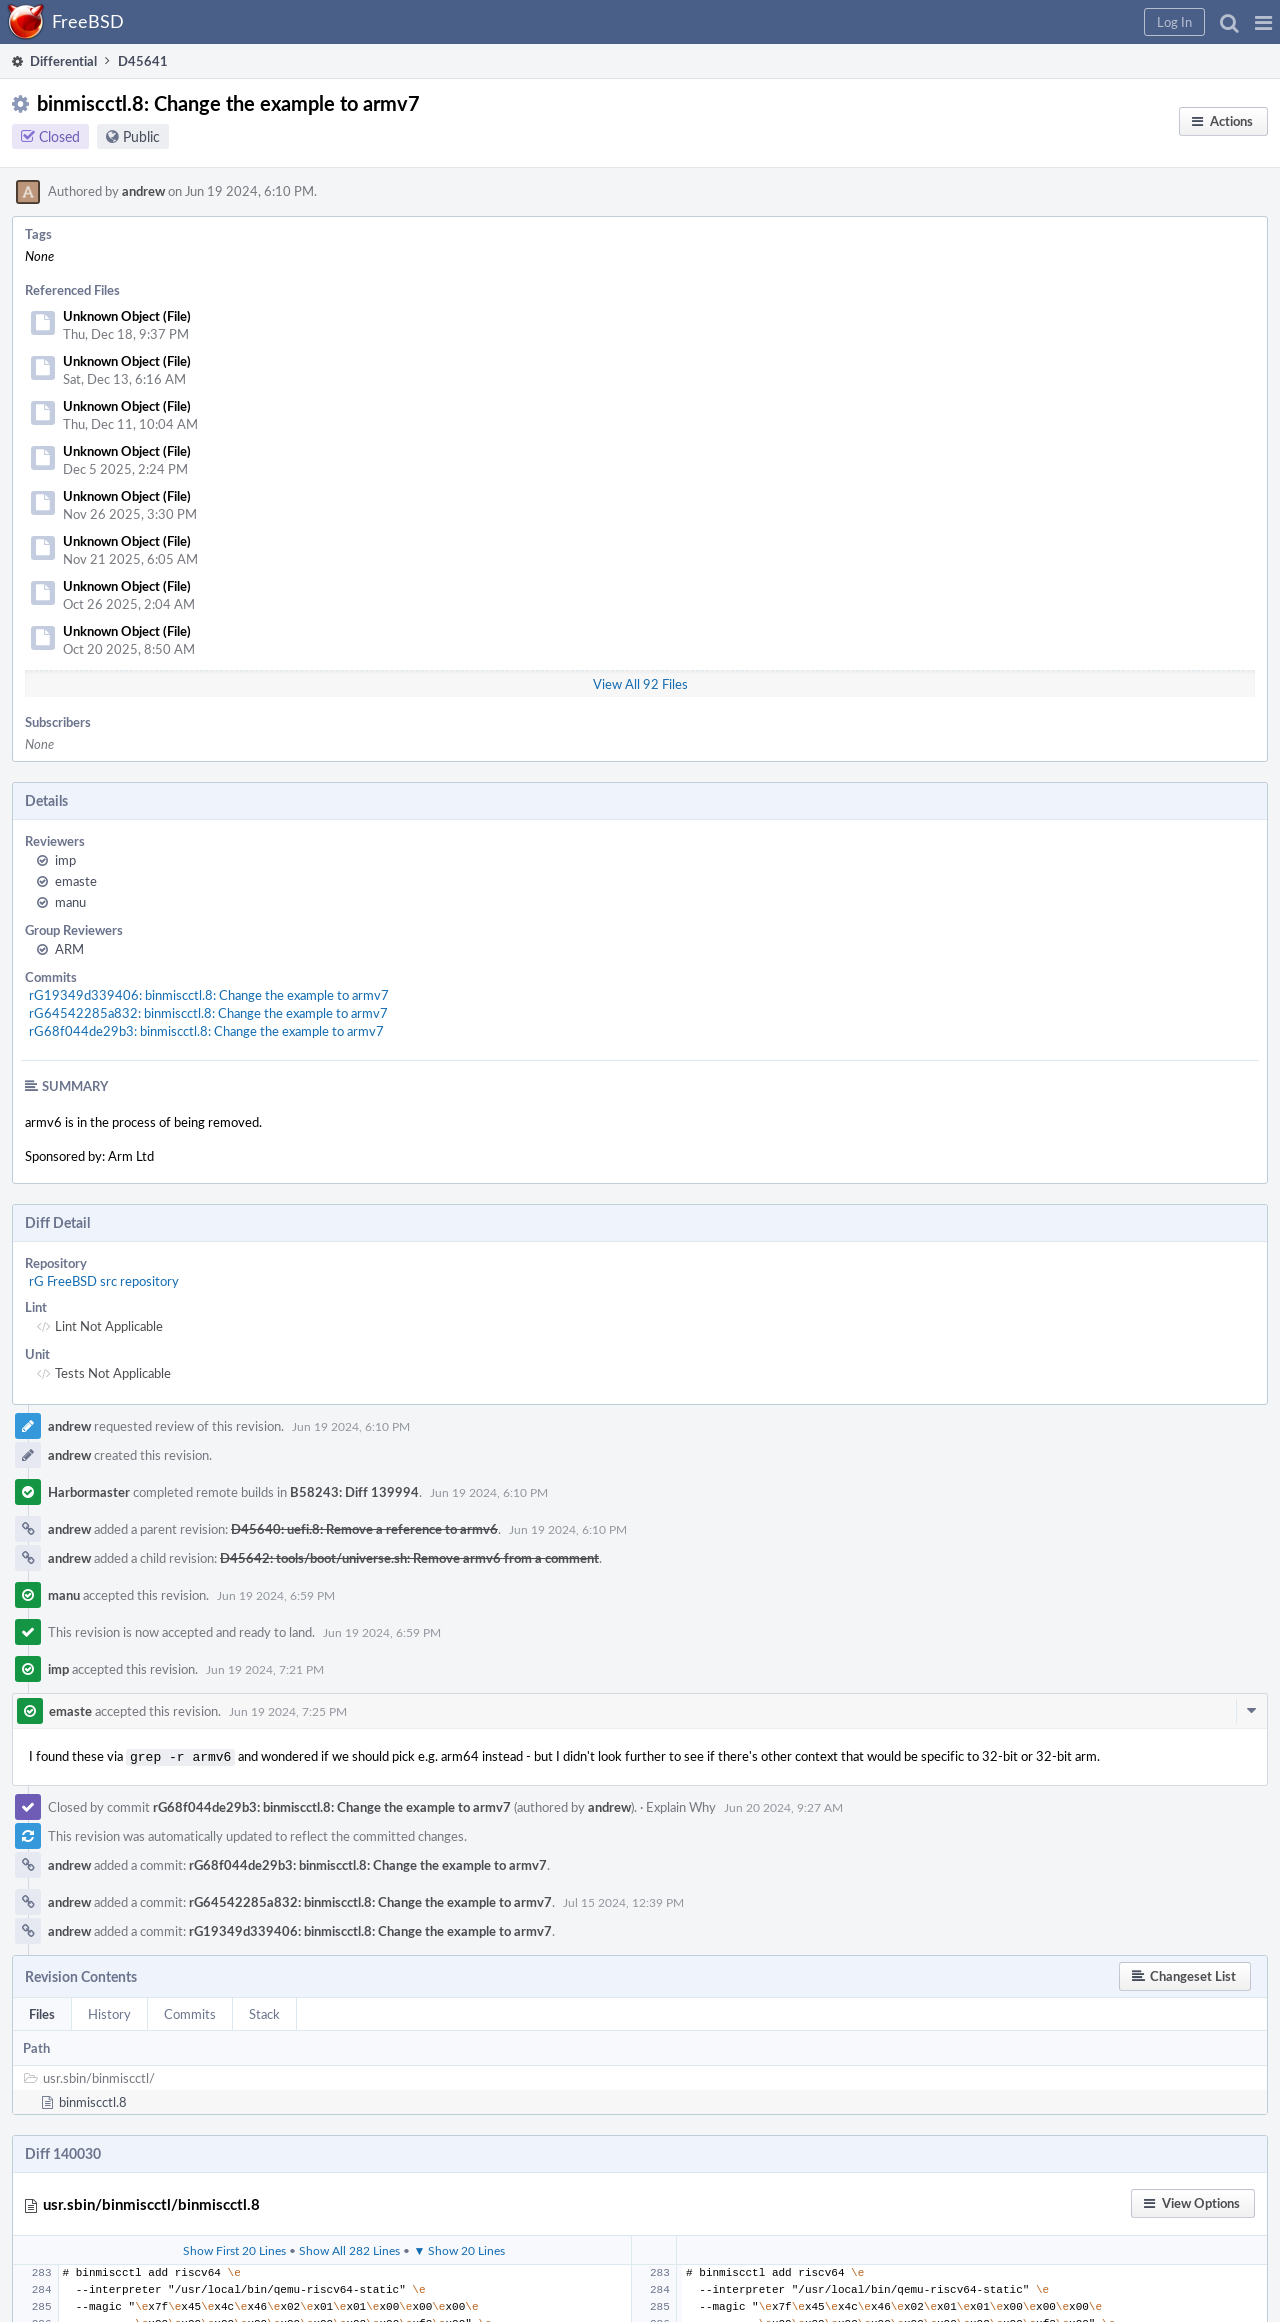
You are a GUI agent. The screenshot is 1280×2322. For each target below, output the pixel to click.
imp (65, 860)
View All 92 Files (640, 684)
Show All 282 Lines (349, 2248)
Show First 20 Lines (234, 2248)
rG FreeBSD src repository (104, 1281)
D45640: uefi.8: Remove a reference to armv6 (364, 1529)
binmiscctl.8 (93, 2100)
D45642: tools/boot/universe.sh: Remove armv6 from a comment (409, 1558)
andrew (143, 191)
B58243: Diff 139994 (354, 1492)
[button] (1263, 22)
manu (70, 902)
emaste (76, 881)
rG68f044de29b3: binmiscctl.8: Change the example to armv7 (206, 1031)
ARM (69, 949)
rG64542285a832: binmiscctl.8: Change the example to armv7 (208, 1013)
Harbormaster (89, 1492)
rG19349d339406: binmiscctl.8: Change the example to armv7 (209, 995)
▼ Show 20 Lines (459, 2248)
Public (141, 136)
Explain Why (681, 1805)
